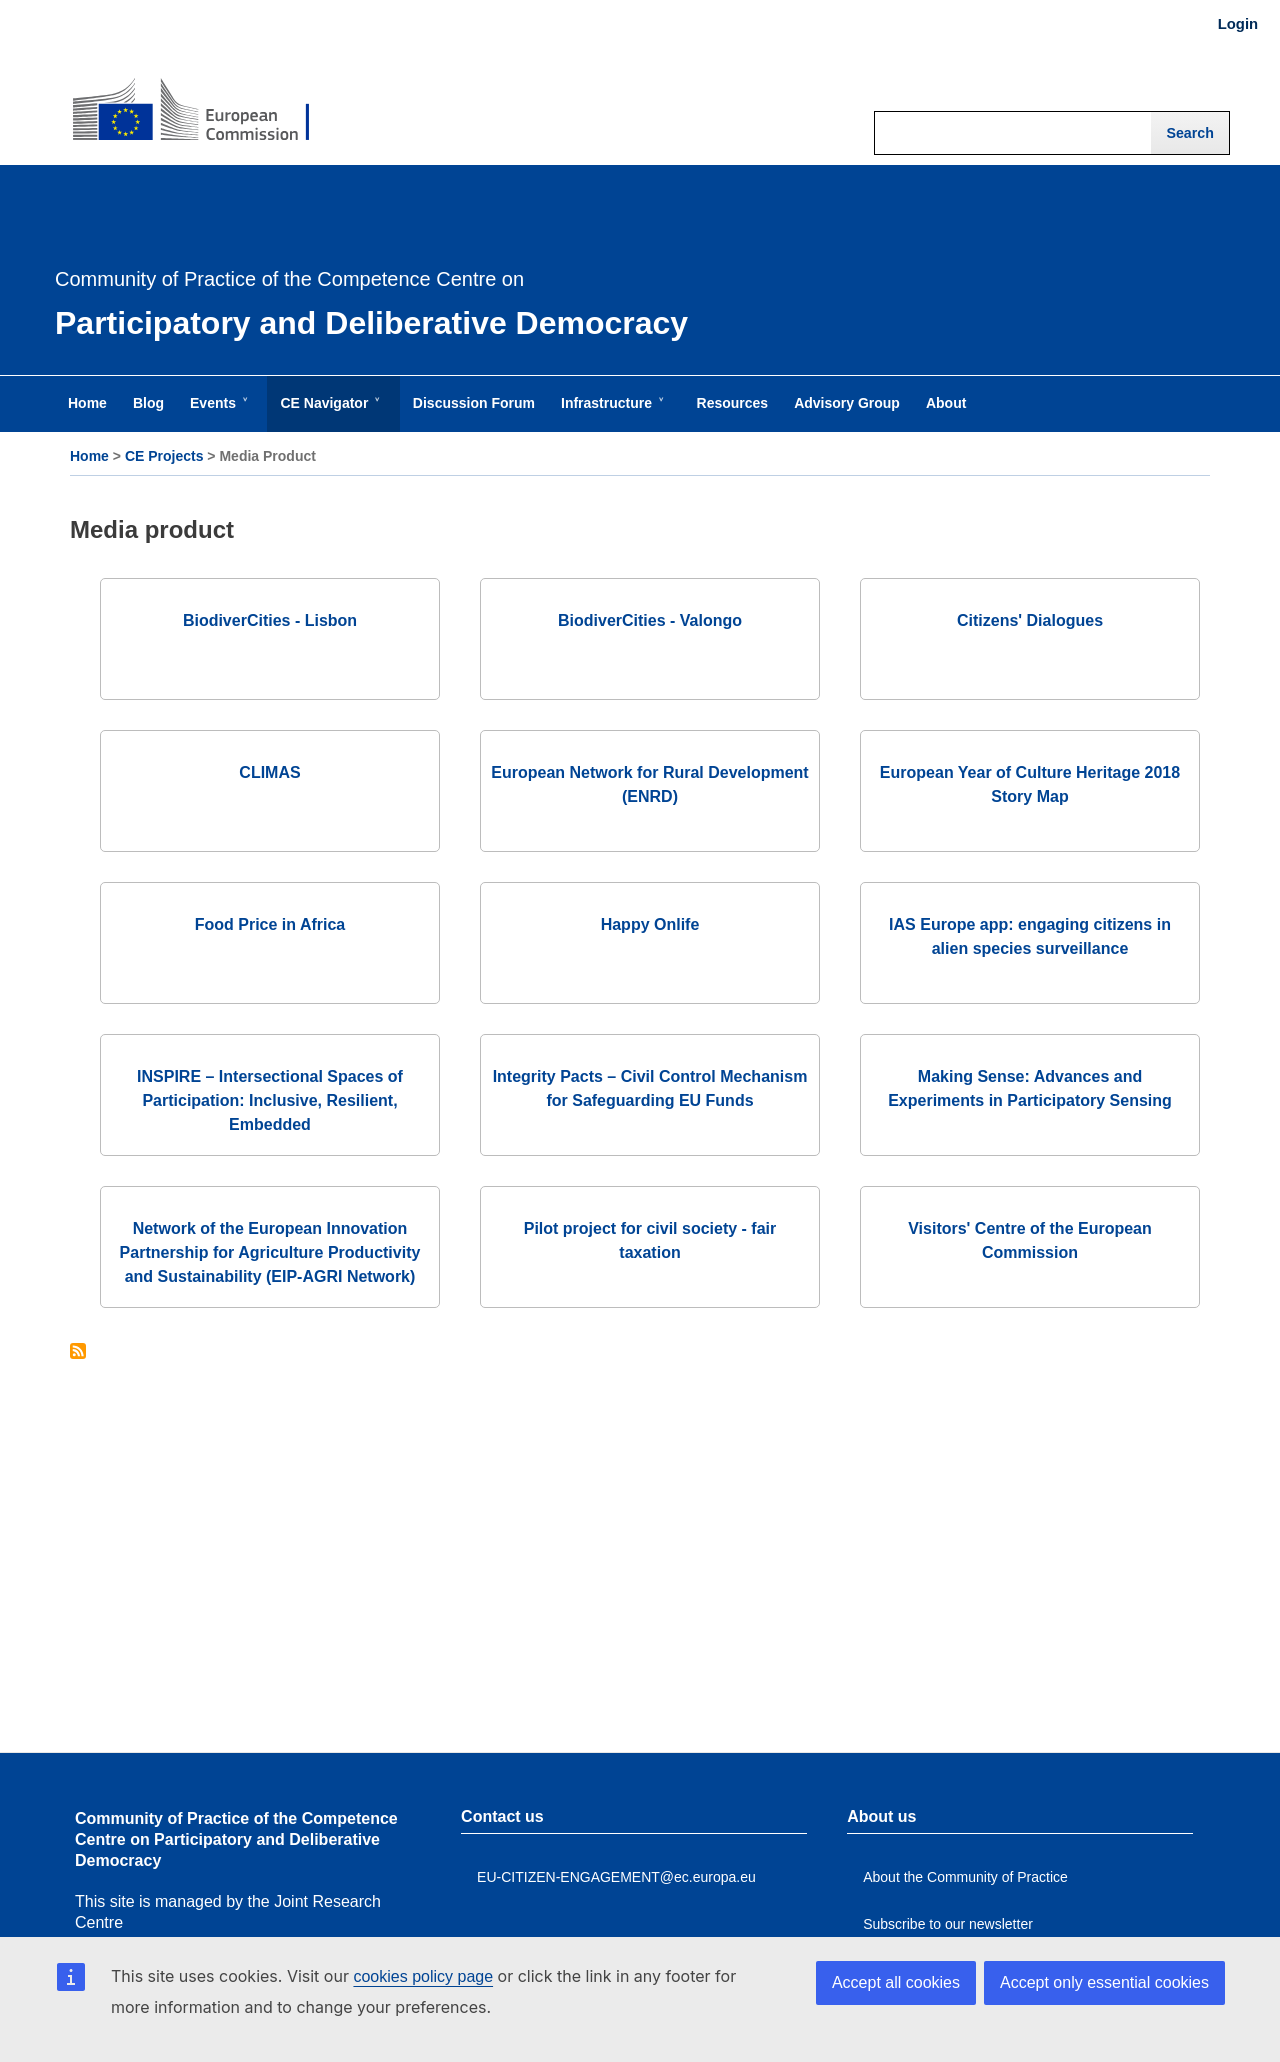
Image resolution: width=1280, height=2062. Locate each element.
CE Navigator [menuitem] (328, 413)
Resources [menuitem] (733, 403)
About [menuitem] (946, 403)
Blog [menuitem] (148, 403)
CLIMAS (269, 772)
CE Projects (164, 456)
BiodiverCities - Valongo (650, 620)
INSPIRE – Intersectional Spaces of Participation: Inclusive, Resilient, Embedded (270, 1100)
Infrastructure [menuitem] (610, 413)
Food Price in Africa (270, 924)
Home (89, 456)
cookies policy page (423, 1976)
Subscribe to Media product (78, 1352)
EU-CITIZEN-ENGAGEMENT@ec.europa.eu (616, 1877)
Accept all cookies (896, 1982)
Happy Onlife (650, 924)
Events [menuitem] (217, 413)
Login (1238, 24)
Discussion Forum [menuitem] (474, 403)
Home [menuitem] (87, 403)
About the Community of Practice (965, 1877)
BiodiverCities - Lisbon (270, 620)
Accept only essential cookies (1104, 1982)
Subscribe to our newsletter (948, 1924)
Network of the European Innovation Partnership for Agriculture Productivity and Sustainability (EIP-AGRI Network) (270, 1252)
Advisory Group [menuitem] (847, 403)
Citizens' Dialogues (1030, 620)
